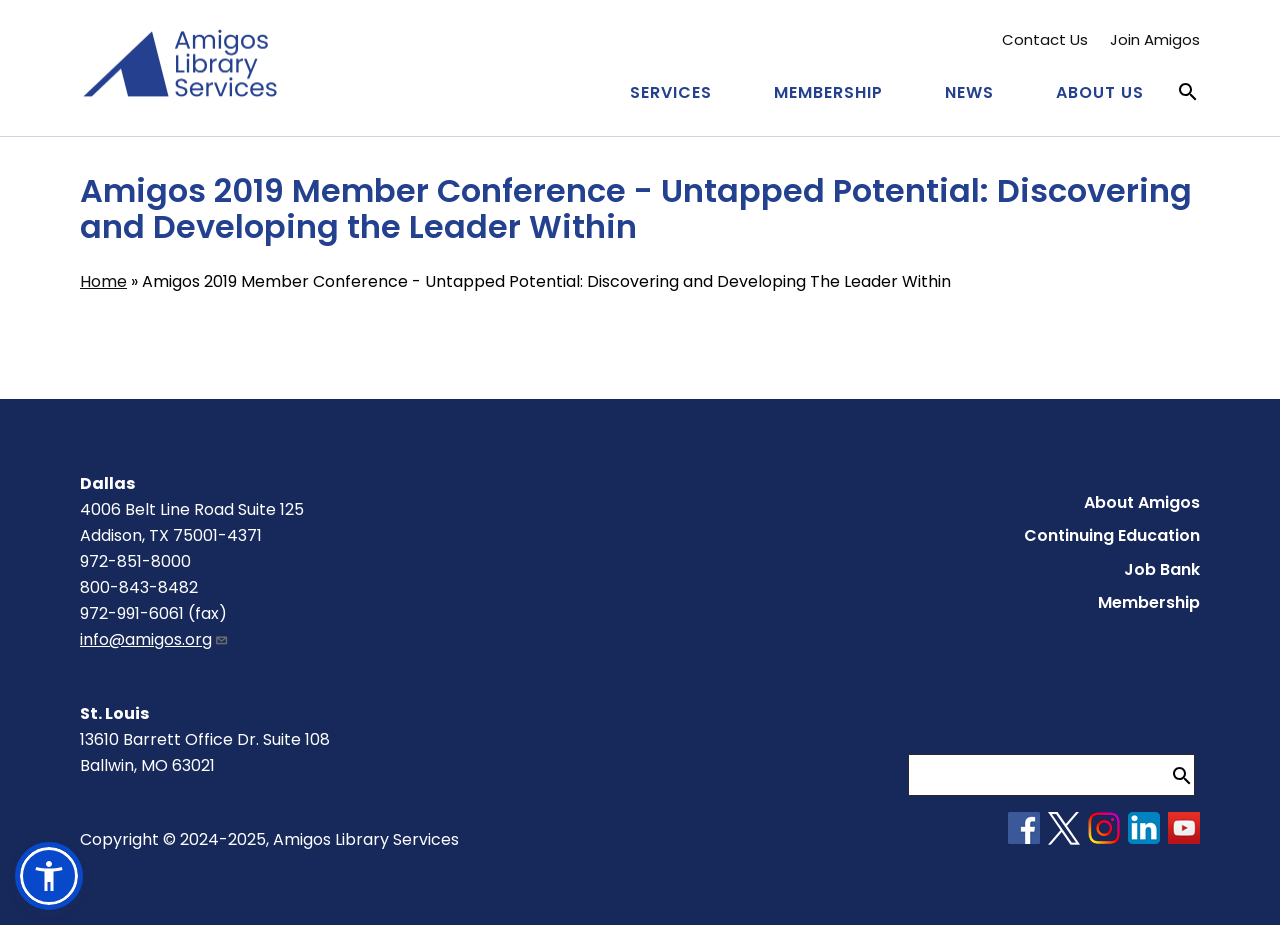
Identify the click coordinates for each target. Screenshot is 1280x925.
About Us (1100, 92)
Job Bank (1162, 569)
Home (103, 281)
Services (671, 92)
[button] (49, 876)
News (969, 92)
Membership (828, 92)
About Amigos (1142, 502)
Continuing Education (1112, 535)
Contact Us (1045, 39)
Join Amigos (1155, 39)
